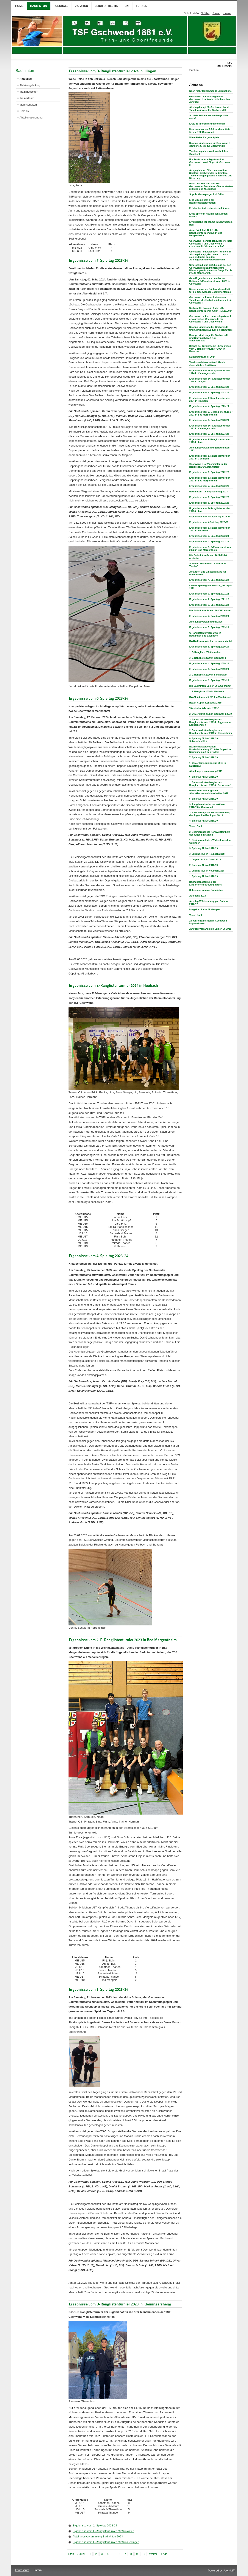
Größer (205, 13)
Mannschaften (28, 104)
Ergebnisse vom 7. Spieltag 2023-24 (98, 260)
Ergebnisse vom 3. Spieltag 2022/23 (209, 536)
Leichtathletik (106, 6)
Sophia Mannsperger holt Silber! (207, 194)
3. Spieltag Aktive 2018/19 (203, 848)
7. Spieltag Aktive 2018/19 (203, 757)
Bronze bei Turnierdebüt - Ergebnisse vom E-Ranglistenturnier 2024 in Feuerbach (210, 349)
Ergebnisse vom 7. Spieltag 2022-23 (209, 486)
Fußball (61, 6)
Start (71, 2554)
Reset (216, 13)
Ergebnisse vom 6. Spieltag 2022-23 (209, 497)
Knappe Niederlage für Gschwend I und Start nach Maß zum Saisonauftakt (210, 328)
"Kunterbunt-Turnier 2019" (203, 708)
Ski (127, 6)
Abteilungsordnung (31, 117)
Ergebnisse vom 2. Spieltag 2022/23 (209, 541)
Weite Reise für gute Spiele (204, 137)
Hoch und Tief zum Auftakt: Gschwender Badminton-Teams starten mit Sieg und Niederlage (211, 186)
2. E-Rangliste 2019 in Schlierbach (208, 674)
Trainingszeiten (29, 91)
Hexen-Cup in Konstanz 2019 (205, 702)
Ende (164, 2554)
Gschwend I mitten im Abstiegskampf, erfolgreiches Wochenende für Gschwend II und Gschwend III (210, 319)
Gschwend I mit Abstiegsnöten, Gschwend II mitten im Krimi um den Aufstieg (209, 99)
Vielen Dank (195, 915)
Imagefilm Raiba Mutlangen (204, 909)
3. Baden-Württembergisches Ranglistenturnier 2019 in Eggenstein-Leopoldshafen (210, 722)
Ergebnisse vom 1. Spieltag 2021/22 (209, 605)
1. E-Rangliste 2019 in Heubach (206, 691)
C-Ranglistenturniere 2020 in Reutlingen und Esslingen (205, 634)
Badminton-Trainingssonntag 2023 (208, 491)
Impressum (22, 2570)
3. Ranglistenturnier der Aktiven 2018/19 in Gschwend (207, 805)
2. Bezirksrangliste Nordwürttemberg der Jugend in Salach (209, 833)
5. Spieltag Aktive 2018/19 (203, 798)
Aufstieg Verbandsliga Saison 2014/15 (210, 929)
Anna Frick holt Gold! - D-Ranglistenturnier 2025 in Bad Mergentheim (205, 233)
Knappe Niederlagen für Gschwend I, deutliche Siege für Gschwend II (209, 144)
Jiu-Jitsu (81, 6)
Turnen (141, 6)
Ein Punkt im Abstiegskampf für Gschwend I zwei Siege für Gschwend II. (210, 162)
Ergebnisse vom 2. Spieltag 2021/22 (209, 599)
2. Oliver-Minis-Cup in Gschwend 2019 (210, 714)
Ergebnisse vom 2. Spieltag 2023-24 (95, 2525)
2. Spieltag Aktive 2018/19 (203, 865)
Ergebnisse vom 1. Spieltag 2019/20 (209, 680)
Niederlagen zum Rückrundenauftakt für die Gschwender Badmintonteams (210, 290)
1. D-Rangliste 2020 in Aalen (204, 652)
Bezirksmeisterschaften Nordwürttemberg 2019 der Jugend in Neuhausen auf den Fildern (210, 749)
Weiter (153, 2554)
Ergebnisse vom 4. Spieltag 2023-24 (98, 1255)
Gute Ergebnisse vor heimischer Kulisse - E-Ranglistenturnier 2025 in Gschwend (209, 281)
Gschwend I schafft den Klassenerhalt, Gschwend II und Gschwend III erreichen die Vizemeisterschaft (210, 243)
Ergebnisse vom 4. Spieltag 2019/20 (209, 663)
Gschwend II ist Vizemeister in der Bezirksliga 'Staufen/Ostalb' (208, 465)
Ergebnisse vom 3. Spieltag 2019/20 (209, 669)
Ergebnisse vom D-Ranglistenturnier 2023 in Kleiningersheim (120, 2304)
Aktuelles (26, 78)
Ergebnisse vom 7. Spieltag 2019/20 (209, 616)
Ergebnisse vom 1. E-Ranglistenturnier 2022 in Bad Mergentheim (210, 548)
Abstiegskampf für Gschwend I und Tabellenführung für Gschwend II (208, 108)
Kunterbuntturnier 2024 (202, 356)
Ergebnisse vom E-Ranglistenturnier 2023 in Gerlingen (106, 2542)
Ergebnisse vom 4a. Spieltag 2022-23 (209, 516)
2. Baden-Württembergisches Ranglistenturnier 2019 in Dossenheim (210, 731)
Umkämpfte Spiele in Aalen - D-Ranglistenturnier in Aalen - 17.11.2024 (210, 309)
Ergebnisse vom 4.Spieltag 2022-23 (208, 522)
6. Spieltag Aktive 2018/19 (203, 776)
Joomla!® (229, 2570)
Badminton (38, 6)
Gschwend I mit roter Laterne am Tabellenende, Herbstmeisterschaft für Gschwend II (210, 300)
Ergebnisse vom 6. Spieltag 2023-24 (98, 698)
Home (19, 6)
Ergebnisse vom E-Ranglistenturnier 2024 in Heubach (113, 985)
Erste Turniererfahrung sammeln (207, 123)
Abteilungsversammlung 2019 (205, 771)
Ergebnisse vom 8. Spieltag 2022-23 (209, 472)
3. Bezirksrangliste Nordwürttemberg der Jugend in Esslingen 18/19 (209, 814)
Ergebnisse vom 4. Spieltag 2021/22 (209, 580)
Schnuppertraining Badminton (206, 890)
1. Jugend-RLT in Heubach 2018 (207, 870)
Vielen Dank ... (197, 826)
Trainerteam (27, 98)
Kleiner (227, 13)
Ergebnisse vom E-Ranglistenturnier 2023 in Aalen (103, 2531)
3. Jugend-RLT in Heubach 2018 (207, 854)
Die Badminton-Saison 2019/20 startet (210, 686)
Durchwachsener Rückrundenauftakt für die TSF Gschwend (209, 130)
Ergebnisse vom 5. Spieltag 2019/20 (209, 627)
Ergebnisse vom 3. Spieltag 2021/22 (209, 593)
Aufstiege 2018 (197, 895)
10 (143, 2554)
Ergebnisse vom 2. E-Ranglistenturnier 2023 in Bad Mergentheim (123, 1639)
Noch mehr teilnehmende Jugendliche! (210, 91)
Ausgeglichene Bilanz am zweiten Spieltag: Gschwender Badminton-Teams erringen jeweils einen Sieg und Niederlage (210, 174)
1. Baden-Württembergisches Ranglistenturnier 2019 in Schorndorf (210, 783)
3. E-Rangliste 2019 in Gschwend (207, 658)
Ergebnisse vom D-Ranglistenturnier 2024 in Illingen (112, 71)
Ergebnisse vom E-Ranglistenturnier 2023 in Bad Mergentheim (209, 479)
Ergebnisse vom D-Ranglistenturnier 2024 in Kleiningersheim (209, 372)
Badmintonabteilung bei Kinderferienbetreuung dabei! (205, 883)
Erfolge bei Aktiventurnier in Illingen (209, 208)
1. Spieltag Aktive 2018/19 (203, 876)
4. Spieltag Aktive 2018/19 (203, 820)
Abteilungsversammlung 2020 (205, 621)
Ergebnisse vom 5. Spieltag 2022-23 (209, 502)
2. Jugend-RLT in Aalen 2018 (205, 859)
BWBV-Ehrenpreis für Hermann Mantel (210, 641)
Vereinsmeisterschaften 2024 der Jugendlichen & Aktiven (207, 363)
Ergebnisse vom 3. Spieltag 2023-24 (98, 1989)
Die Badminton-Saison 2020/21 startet (210, 610)
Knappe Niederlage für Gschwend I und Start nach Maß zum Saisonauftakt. (208, 338)
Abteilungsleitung (30, 85)
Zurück (81, 2554)
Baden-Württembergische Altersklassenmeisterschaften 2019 (208, 792)
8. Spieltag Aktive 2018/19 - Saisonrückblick (204, 739)
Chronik (24, 111)
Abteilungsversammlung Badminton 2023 (98, 2536)
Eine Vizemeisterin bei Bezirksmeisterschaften (202, 201)
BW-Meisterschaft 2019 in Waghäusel (210, 697)
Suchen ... (195, 70)
